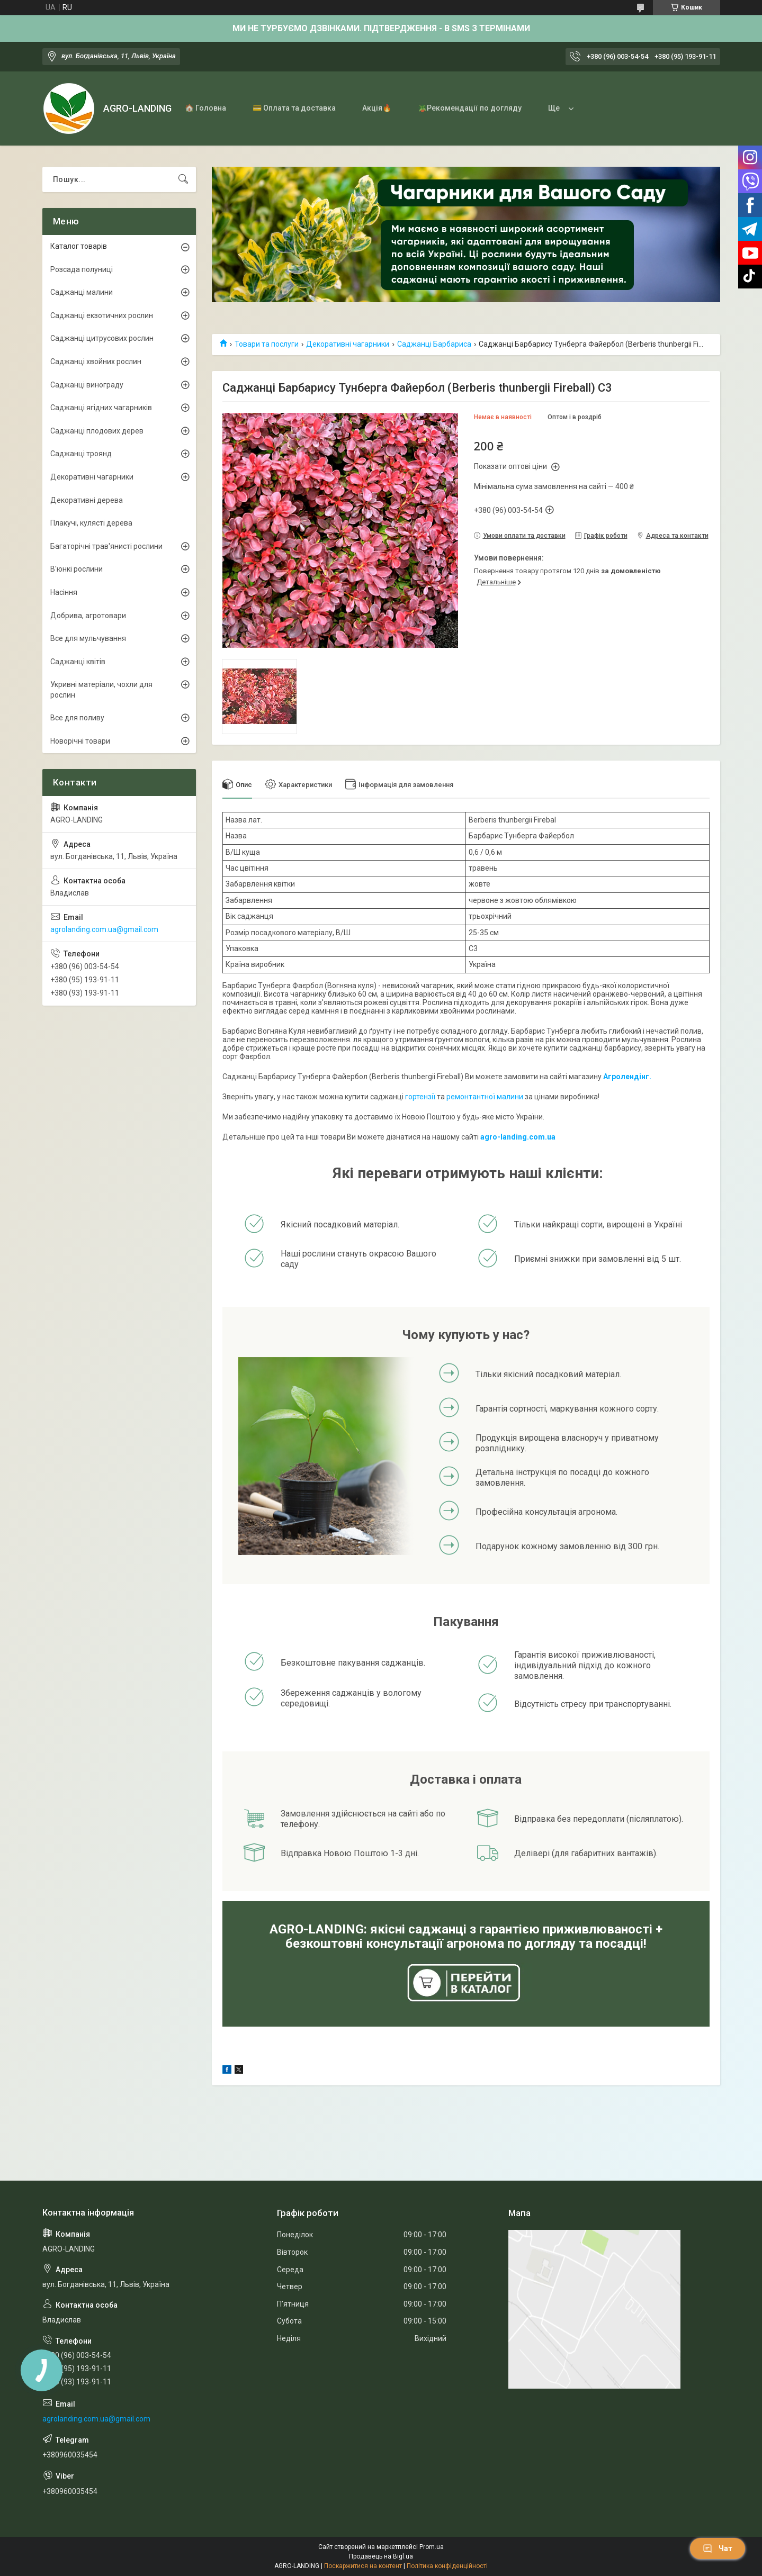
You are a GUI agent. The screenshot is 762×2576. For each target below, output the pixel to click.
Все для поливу (77, 717)
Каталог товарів (78, 246)
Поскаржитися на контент (363, 2566)
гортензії (420, 1096)
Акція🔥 (376, 108)
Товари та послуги (267, 344)
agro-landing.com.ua (517, 1137)
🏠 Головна (205, 108)
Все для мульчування (88, 638)
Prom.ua (431, 2547)
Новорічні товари (80, 741)
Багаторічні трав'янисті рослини (106, 546)
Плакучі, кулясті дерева (91, 523)
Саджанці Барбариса (434, 344)
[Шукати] (183, 179)
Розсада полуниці (81, 269)
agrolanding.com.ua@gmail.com (104, 929)
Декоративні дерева (86, 500)
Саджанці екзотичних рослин (101, 315)
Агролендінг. (627, 1076)
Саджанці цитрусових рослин (102, 338)
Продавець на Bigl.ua (381, 2556)
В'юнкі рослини (76, 569)
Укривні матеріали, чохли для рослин (101, 689)
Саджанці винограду (86, 385)
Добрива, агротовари (88, 615)
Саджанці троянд (81, 453)
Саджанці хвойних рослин (95, 361)
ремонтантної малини (484, 1096)
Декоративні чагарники (347, 344)
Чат (717, 2548)
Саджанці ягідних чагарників (101, 407)
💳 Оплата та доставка (294, 108)
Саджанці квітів (77, 661)
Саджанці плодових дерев (97, 431)
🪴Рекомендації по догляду (470, 108)
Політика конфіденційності (447, 2566)
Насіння (63, 592)
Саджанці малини (81, 292)
